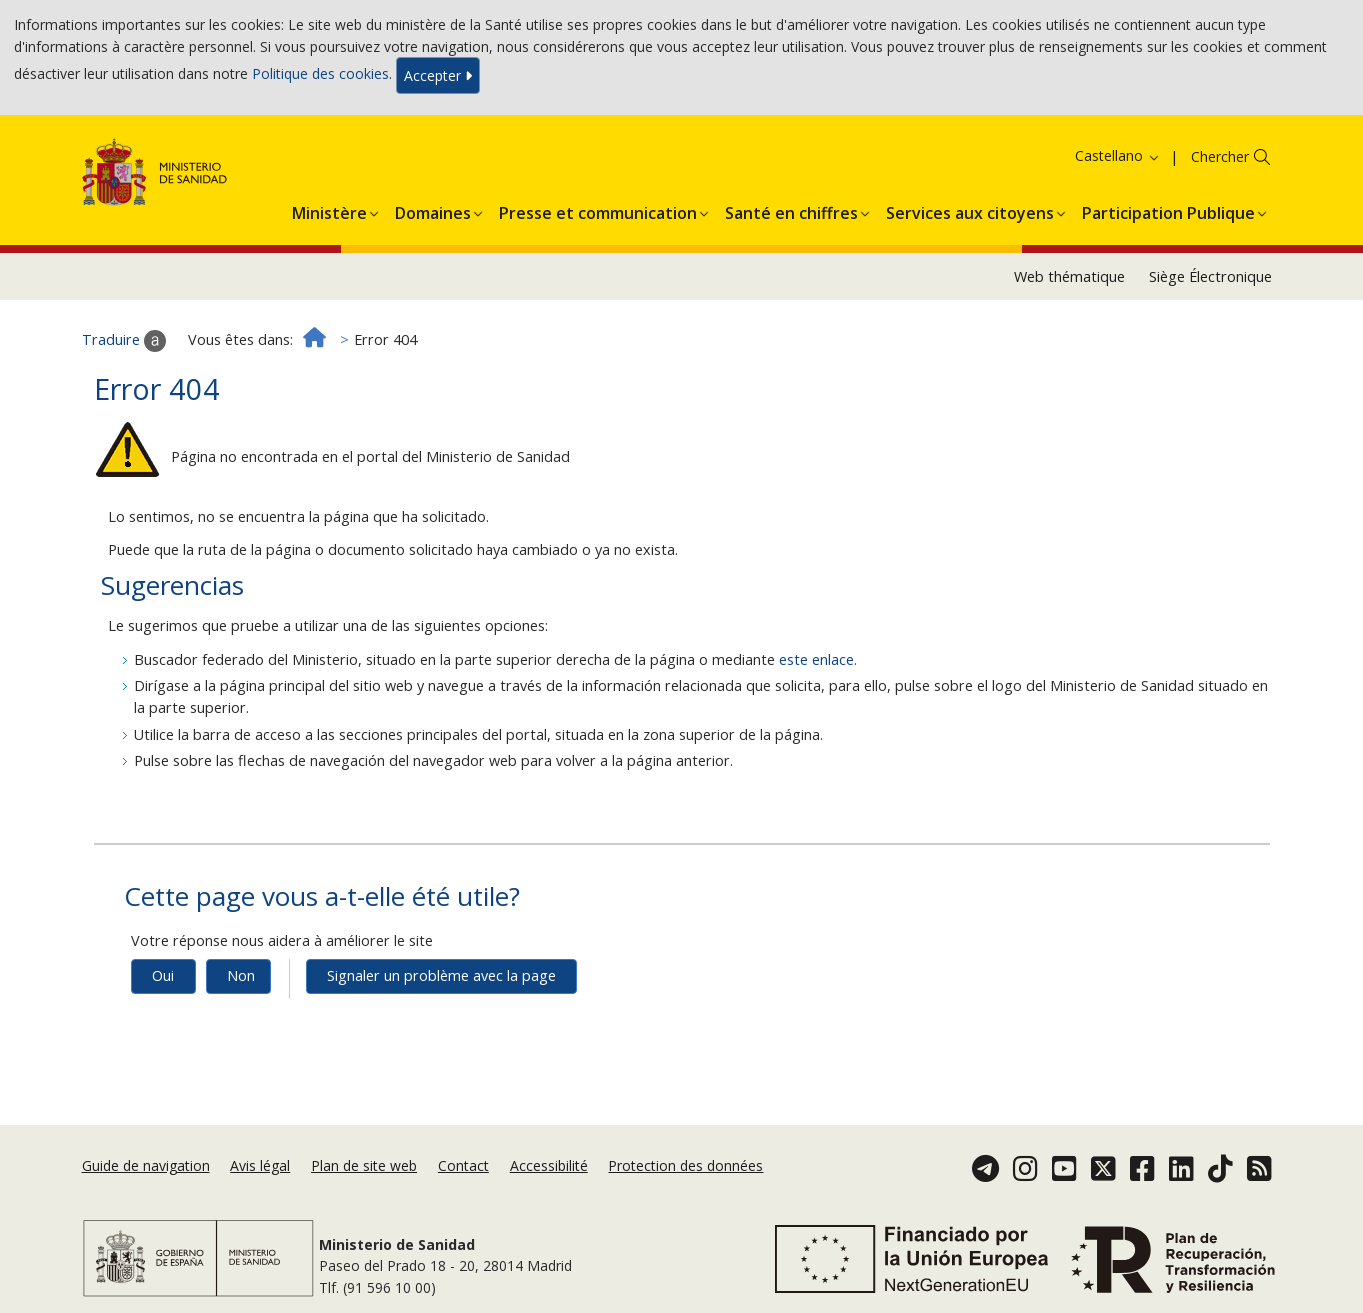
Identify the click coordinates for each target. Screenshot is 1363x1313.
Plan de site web (364, 1165)
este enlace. (818, 659)
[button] (329, 210)
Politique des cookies (320, 73)
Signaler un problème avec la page (441, 975)
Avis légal (260, 1165)
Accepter (438, 75)
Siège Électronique (1210, 276)
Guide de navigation (146, 1165)
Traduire (124, 341)
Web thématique (1069, 276)
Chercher (1220, 156)
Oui (163, 975)
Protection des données (685, 1165)
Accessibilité (549, 1165)
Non (241, 975)
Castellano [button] (1118, 155)
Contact (463, 1165)
